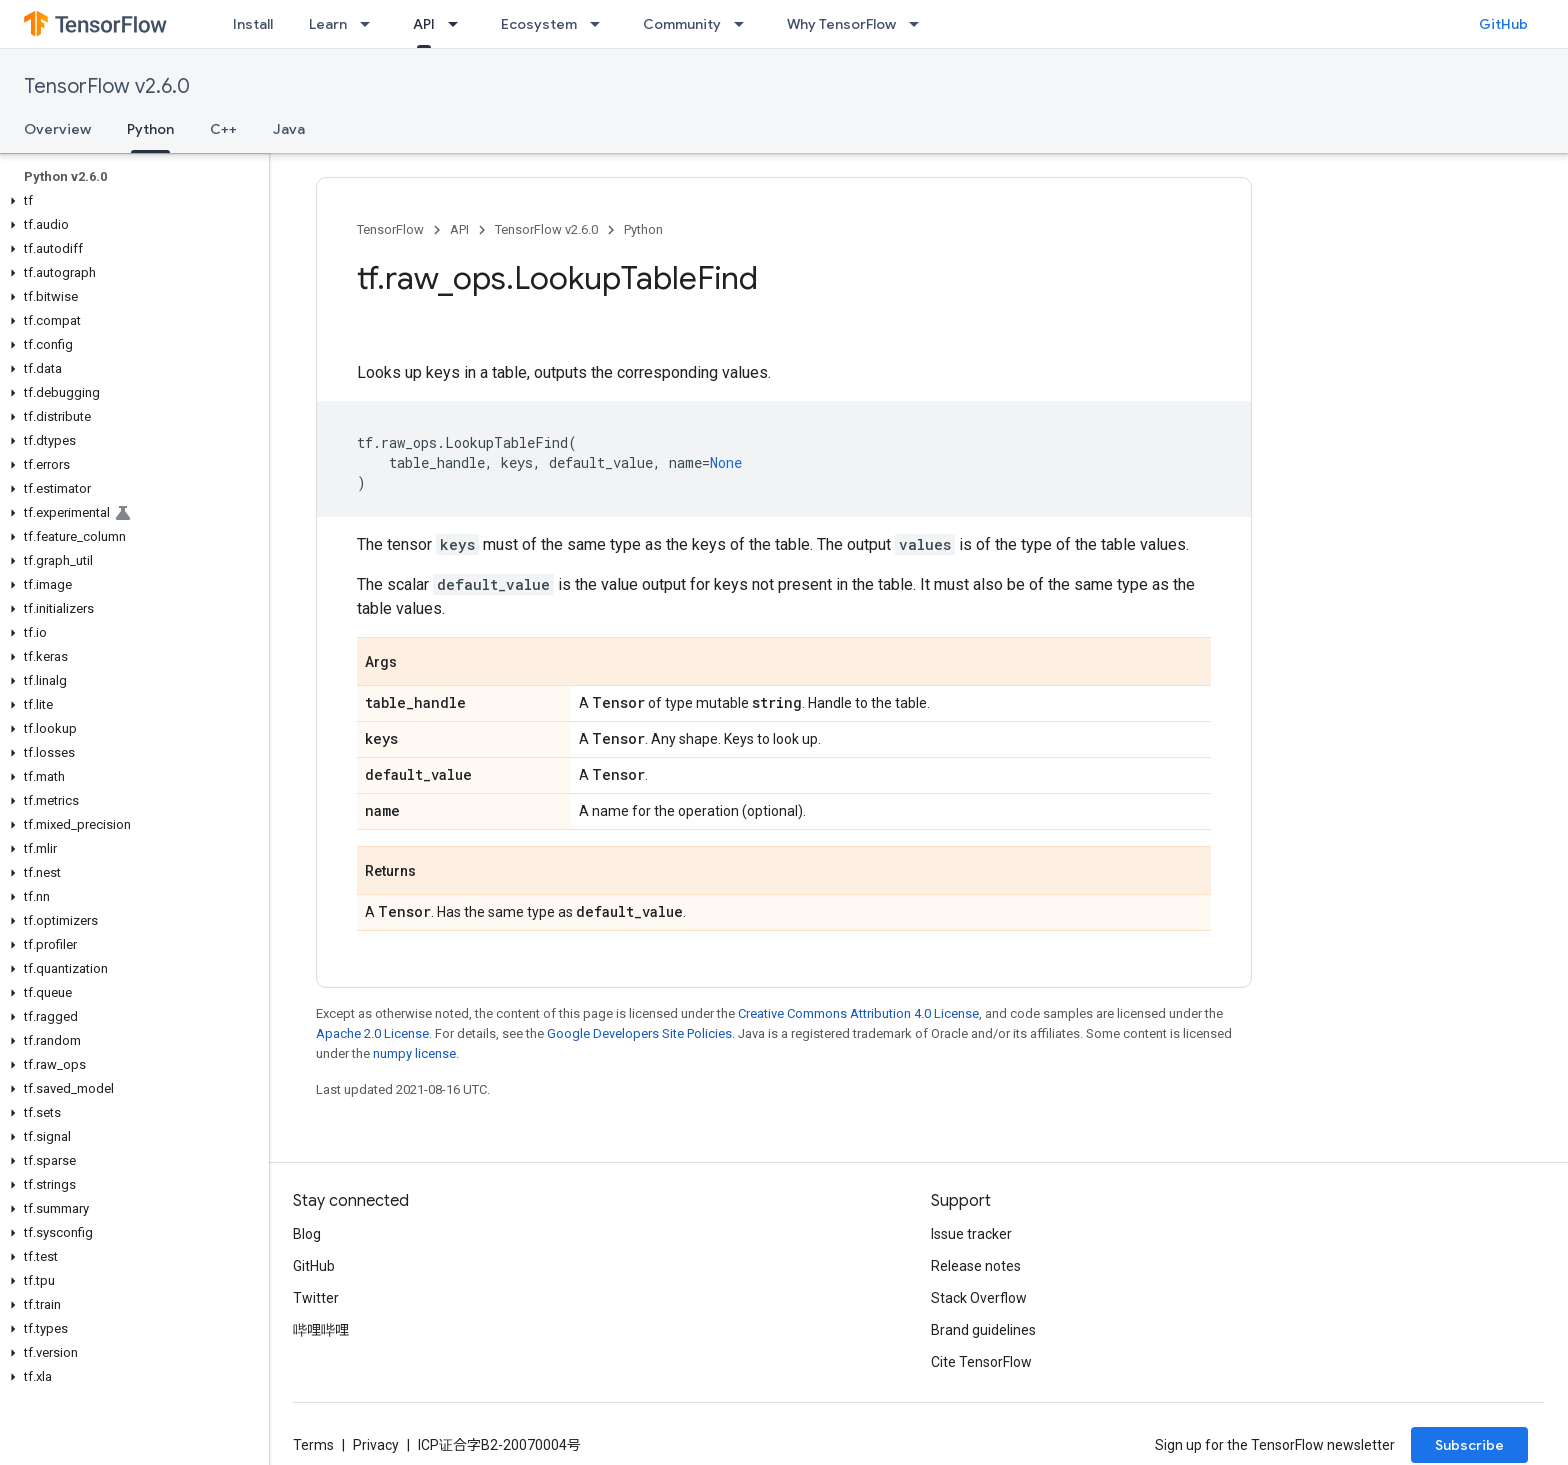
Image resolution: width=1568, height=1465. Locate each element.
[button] (130, 201)
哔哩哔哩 (321, 1330)
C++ (223, 129)
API (459, 229)
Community (682, 24)
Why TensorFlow (841, 24)
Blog (307, 1234)
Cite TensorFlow (981, 1362)
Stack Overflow (979, 1298)
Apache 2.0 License (372, 1033)
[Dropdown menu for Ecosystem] (601, 24)
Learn (328, 24)
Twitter (316, 1298)
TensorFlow (390, 229)
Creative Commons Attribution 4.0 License (858, 1013)
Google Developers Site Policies (639, 1033)
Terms (313, 1445)
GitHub (1503, 24)
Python (643, 229)
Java (289, 129)
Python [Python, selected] (150, 129)
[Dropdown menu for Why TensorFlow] (920, 24)
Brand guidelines (983, 1330)
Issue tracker (971, 1234)
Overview (57, 129)
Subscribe (1469, 1445)
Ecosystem (539, 24)
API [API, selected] (424, 24)
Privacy (376, 1445)
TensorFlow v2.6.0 (107, 86)
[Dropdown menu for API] (459, 24)
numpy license (414, 1053)
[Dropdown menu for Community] (745, 24)
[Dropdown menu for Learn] (371, 24)
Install (253, 24)
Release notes (976, 1266)
